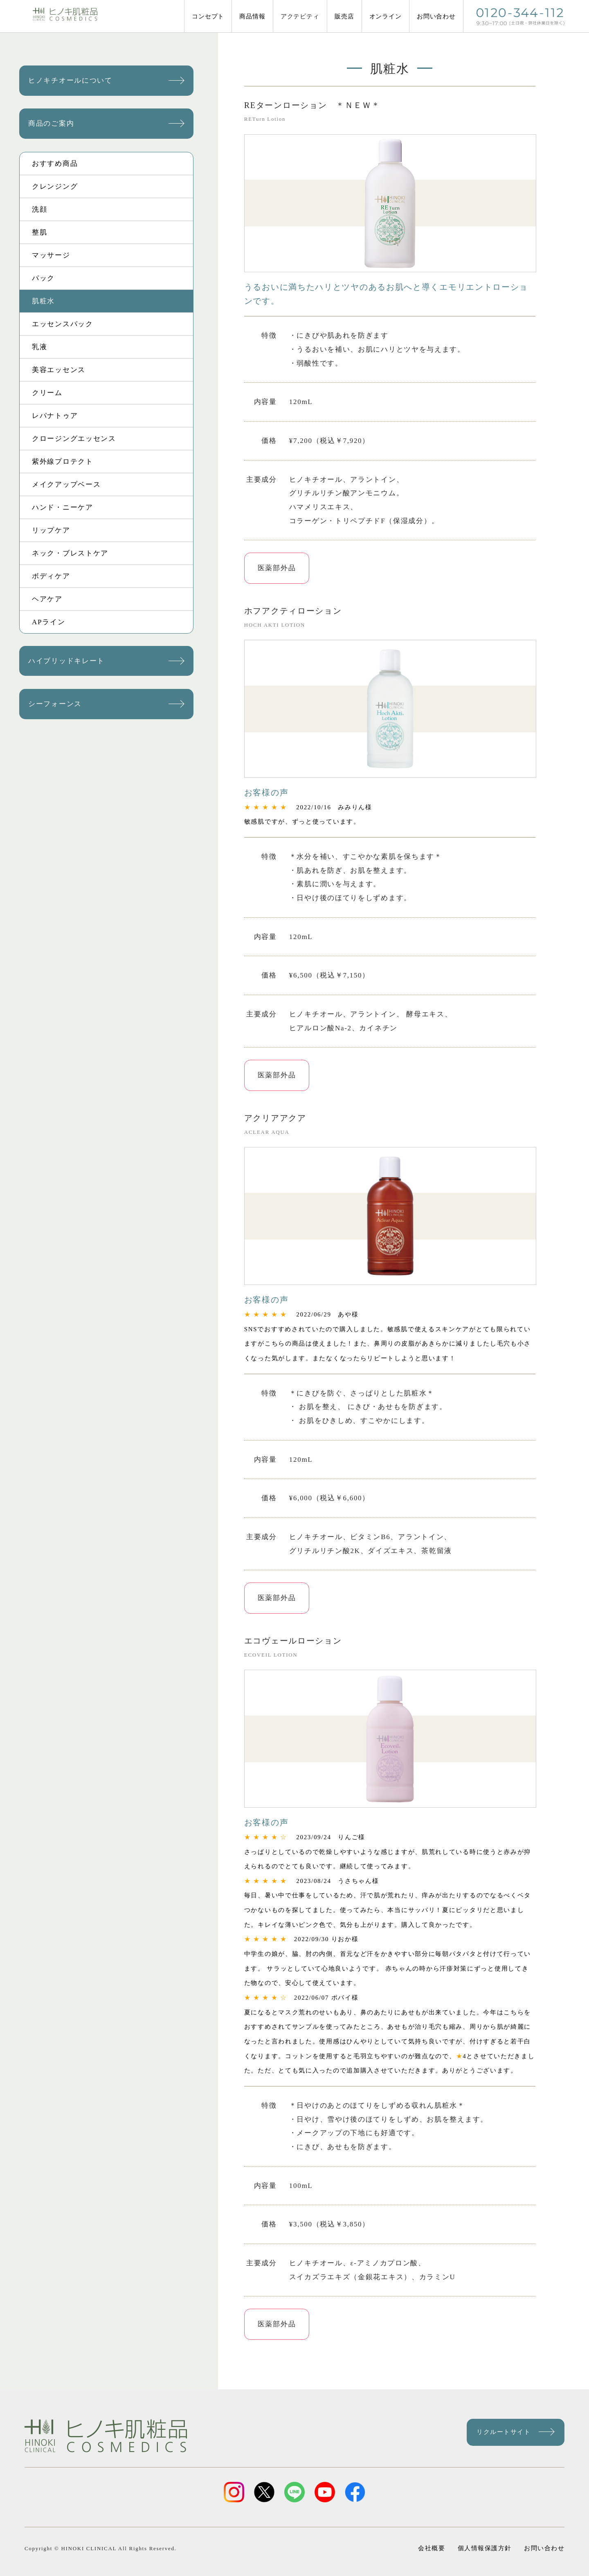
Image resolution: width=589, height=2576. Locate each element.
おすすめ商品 (55, 163)
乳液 (39, 347)
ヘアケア (47, 599)
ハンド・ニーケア (62, 507)
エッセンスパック (62, 324)
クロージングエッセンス (74, 439)
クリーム (47, 393)
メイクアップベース (66, 484)
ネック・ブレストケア (70, 553)
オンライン (385, 16)
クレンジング (55, 186)
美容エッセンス (58, 370)
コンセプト (208, 16)
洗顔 (39, 209)
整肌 (39, 232)
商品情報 (252, 16)
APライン (48, 622)
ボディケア (51, 576)
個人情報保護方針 (484, 2538)
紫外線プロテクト (62, 461)
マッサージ (51, 255)
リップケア (51, 530)
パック (43, 278)
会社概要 (434, 2538)
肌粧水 (43, 301)
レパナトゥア (55, 416)
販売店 (344, 16)
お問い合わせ (436, 16)
